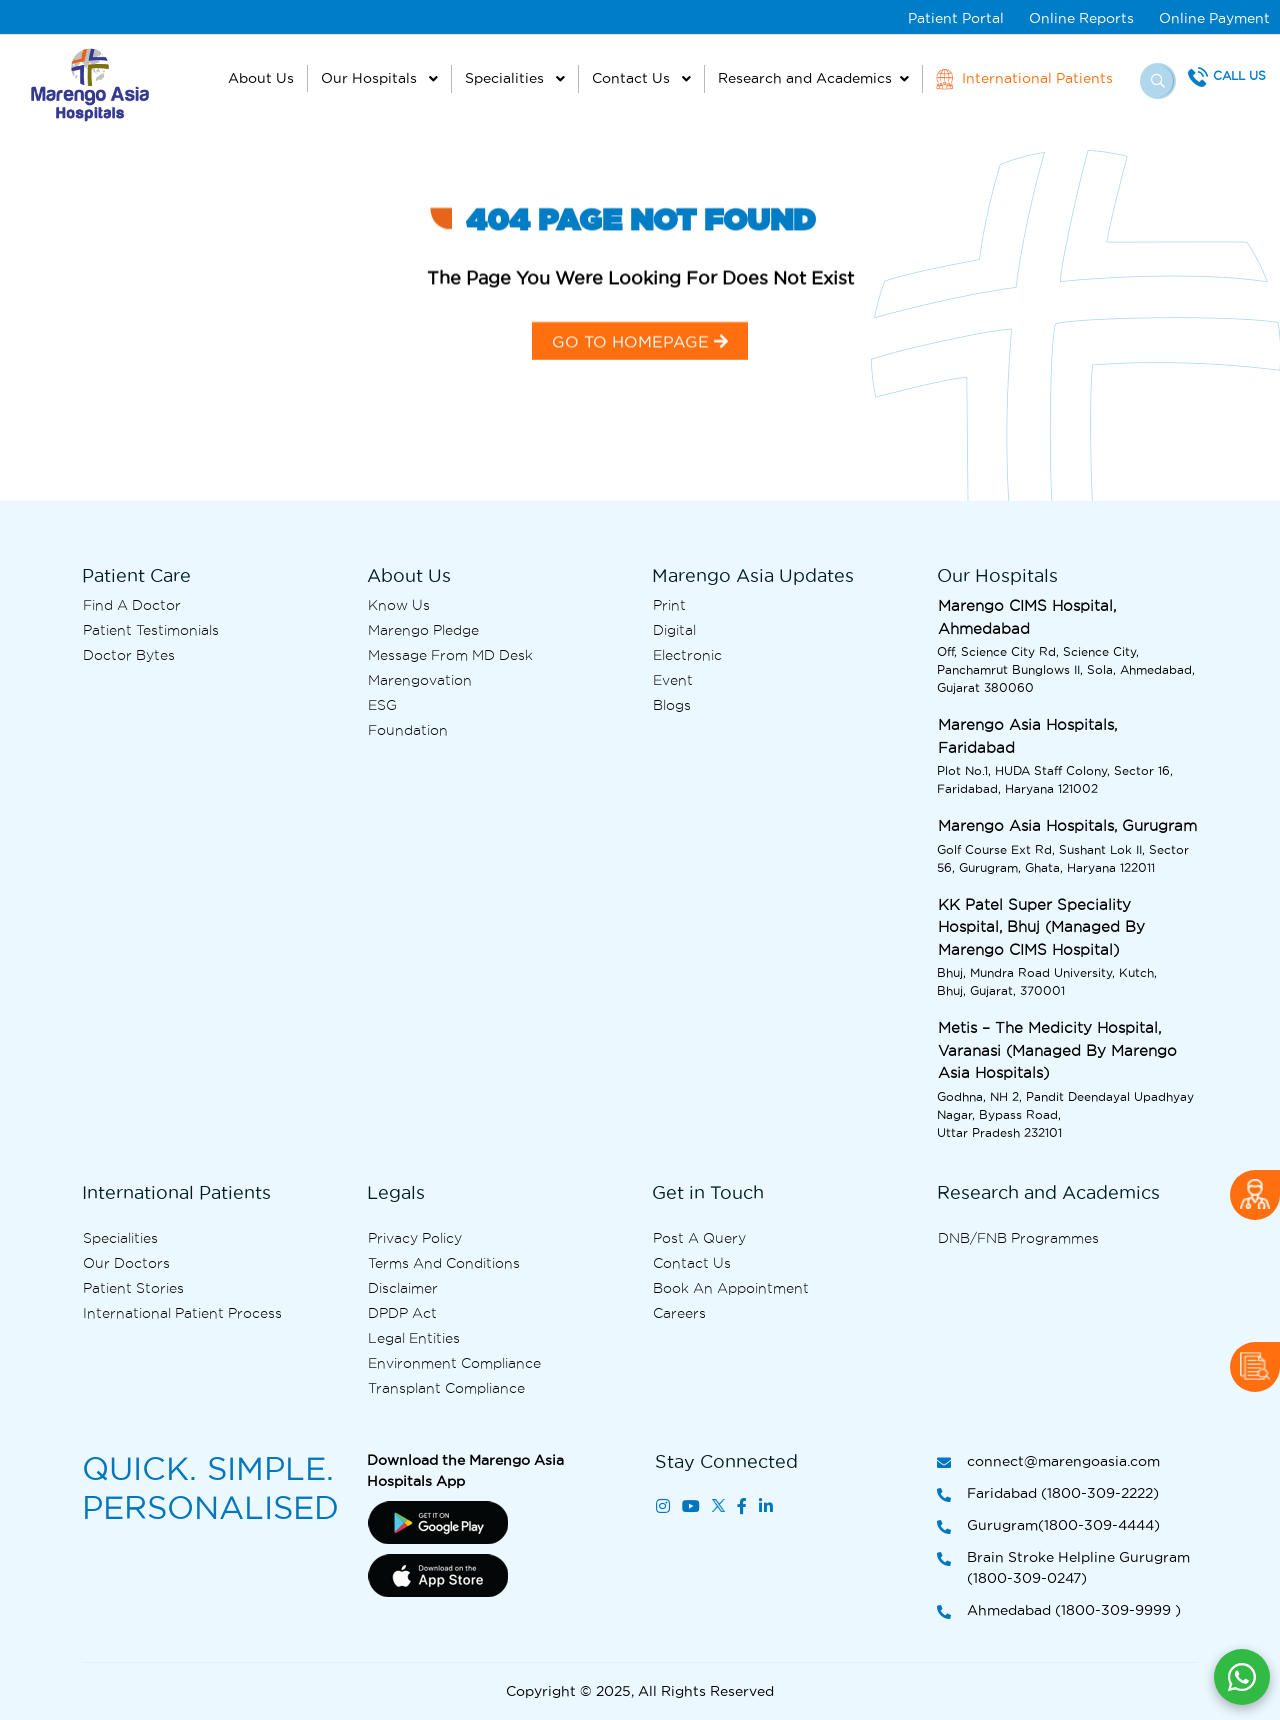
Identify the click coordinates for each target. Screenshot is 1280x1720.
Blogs (672, 705)
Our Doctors (126, 1263)
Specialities (506, 78)
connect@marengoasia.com (1048, 1462)
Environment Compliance (454, 1363)
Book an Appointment (731, 1288)
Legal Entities (414, 1338)
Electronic (687, 655)
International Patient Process (182, 1313)
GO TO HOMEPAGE (640, 354)
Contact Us (633, 78)
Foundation (408, 730)
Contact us (692, 1263)
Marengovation (420, 680)
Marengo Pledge (423, 630)
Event (673, 680)
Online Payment (1214, 18)
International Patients (1024, 79)
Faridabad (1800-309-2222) (1048, 1494)
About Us (261, 78)
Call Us (1239, 75)
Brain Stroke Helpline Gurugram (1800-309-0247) (1063, 1569)
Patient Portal (956, 18)
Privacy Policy (415, 1238)
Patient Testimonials (151, 630)
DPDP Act (402, 1313)
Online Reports (1081, 18)
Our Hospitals (371, 78)
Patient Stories (133, 1288)
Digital (674, 630)
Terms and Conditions (444, 1263)
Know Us (399, 605)
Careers (679, 1313)
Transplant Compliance (446, 1388)
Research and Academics (805, 78)
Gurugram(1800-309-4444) (1048, 1526)
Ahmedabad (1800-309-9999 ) (1059, 1611)
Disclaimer (403, 1288)
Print (669, 605)
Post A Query (699, 1238)
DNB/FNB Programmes (1018, 1238)
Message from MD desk (450, 655)
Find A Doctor (132, 605)
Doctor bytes (129, 655)
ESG (382, 705)
